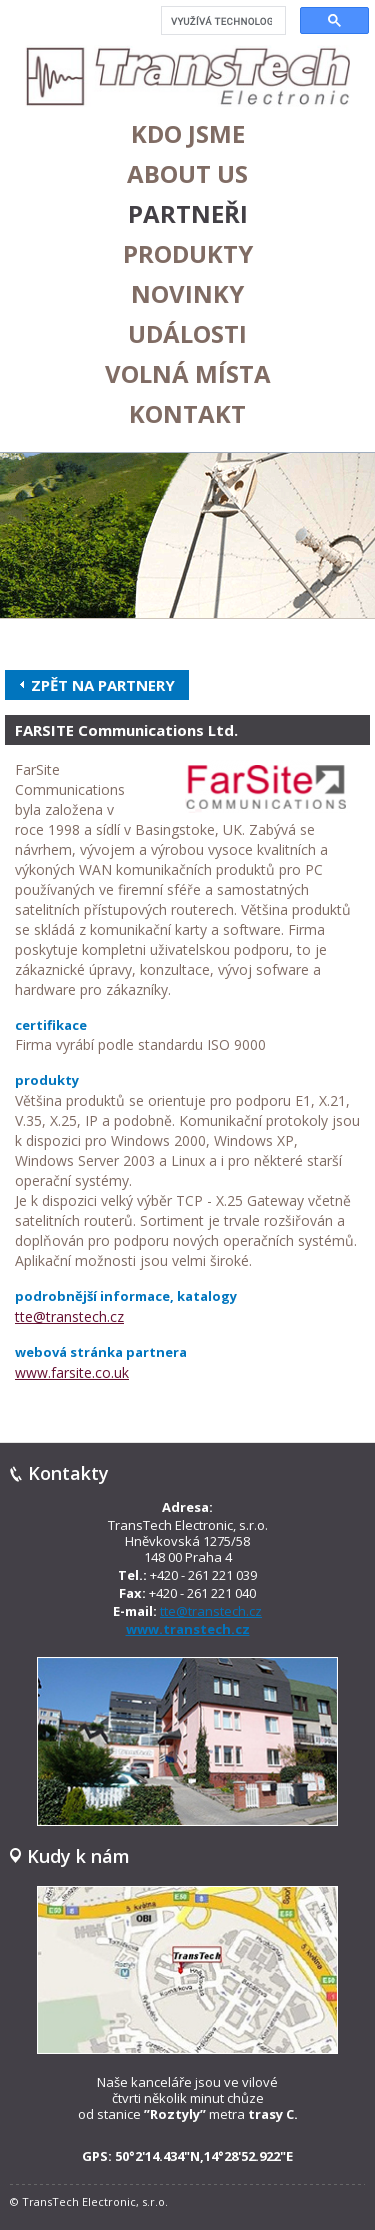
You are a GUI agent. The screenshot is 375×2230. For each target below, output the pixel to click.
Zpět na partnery (103, 685)
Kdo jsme (188, 134)
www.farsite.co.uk (72, 1372)
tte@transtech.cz (69, 1316)
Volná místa (188, 374)
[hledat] (221, 21)
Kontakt (187, 414)
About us (187, 174)
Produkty (188, 254)
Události (187, 334)
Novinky (187, 294)
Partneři (188, 214)
